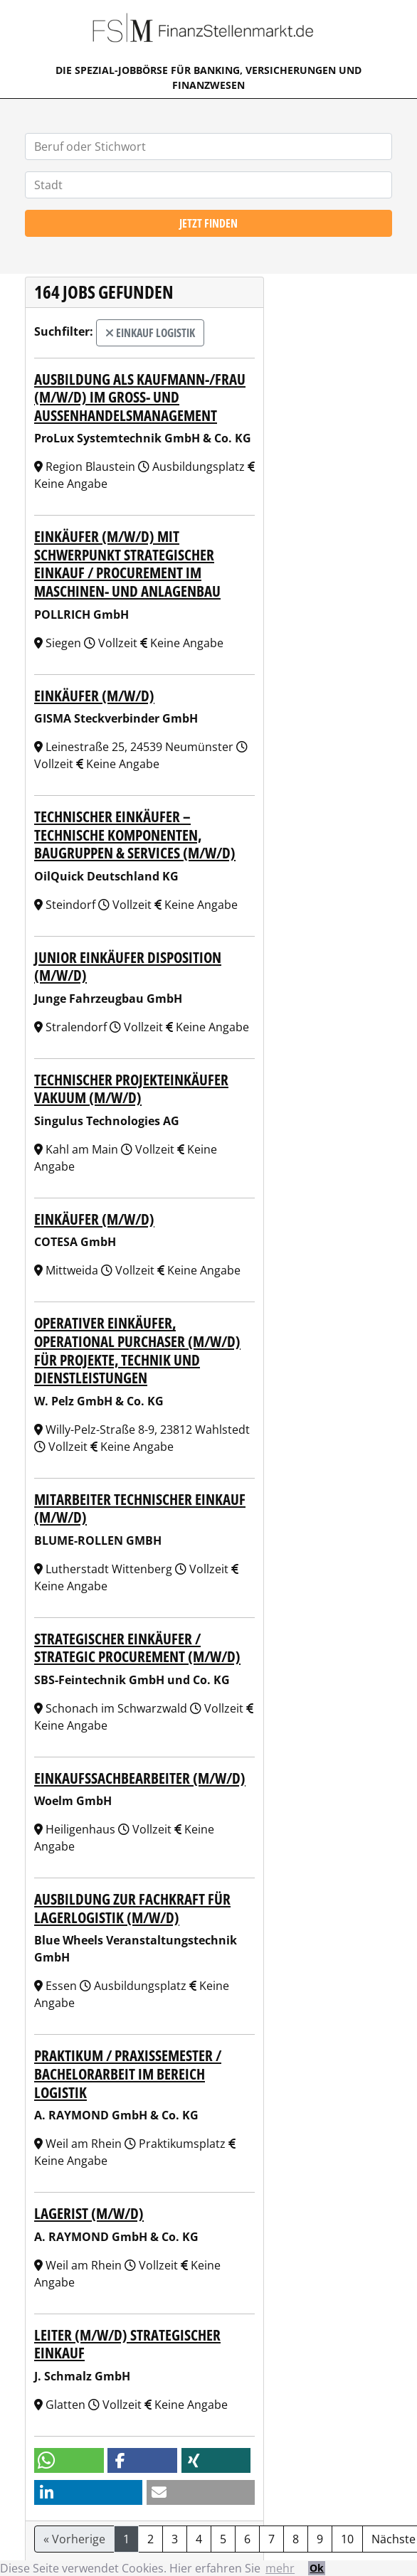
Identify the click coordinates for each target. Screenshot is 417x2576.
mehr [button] (280, 2568)
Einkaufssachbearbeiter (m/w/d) (140, 1777)
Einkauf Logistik (150, 333)
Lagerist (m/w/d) (89, 2213)
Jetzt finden (208, 223)
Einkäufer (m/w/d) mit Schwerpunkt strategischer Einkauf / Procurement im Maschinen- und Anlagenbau (127, 563)
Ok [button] (317, 2568)
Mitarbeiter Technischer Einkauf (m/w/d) (140, 1508)
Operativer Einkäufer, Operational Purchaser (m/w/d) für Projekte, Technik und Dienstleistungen (137, 1350)
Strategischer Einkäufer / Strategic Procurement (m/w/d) (137, 1647)
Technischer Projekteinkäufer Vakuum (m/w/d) (131, 1088)
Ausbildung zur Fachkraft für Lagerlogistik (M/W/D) (132, 1907)
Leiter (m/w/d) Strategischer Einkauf (127, 2343)
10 (347, 2539)
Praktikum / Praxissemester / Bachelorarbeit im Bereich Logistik (127, 2073)
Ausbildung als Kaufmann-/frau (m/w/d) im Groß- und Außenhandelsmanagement (140, 396)
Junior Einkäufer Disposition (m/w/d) (127, 966)
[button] (69, 2460)
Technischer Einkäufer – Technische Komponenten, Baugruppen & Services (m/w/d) (135, 834)
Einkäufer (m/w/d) (94, 695)
